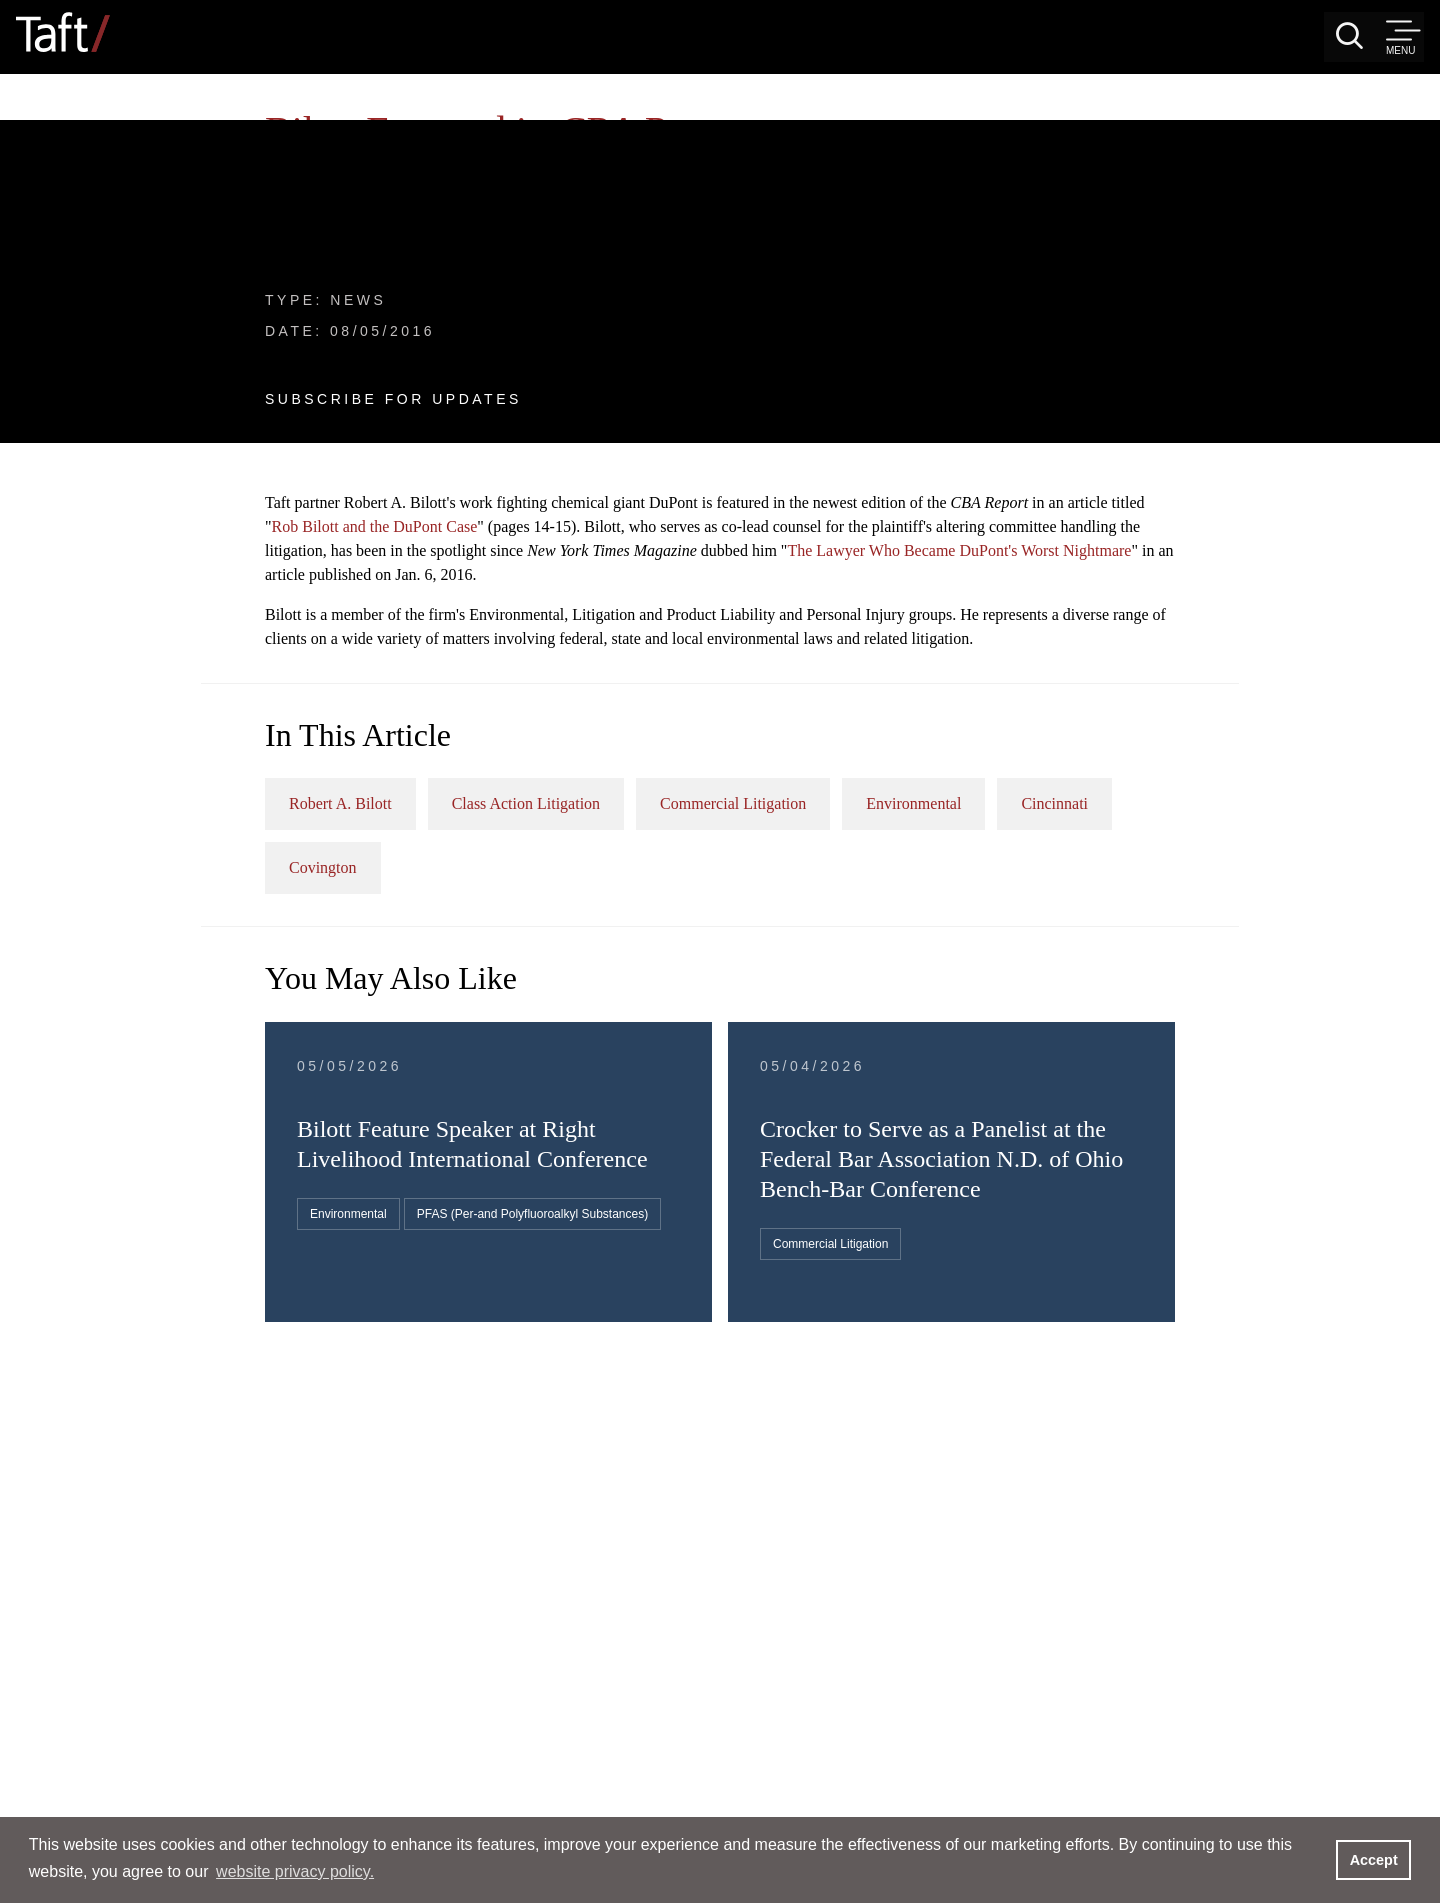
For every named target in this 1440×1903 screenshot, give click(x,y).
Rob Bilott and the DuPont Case (913, 217)
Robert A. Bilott (715, 542)
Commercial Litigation (1108, 542)
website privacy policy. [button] (295, 1871)
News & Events (114, 123)
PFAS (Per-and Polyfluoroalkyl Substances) (800, 1019)
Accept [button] (1374, 1860)
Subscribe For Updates (192, 291)
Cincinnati (697, 606)
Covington (825, 606)
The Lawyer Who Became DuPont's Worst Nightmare (966, 265)
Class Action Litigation (901, 542)
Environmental (1288, 542)
